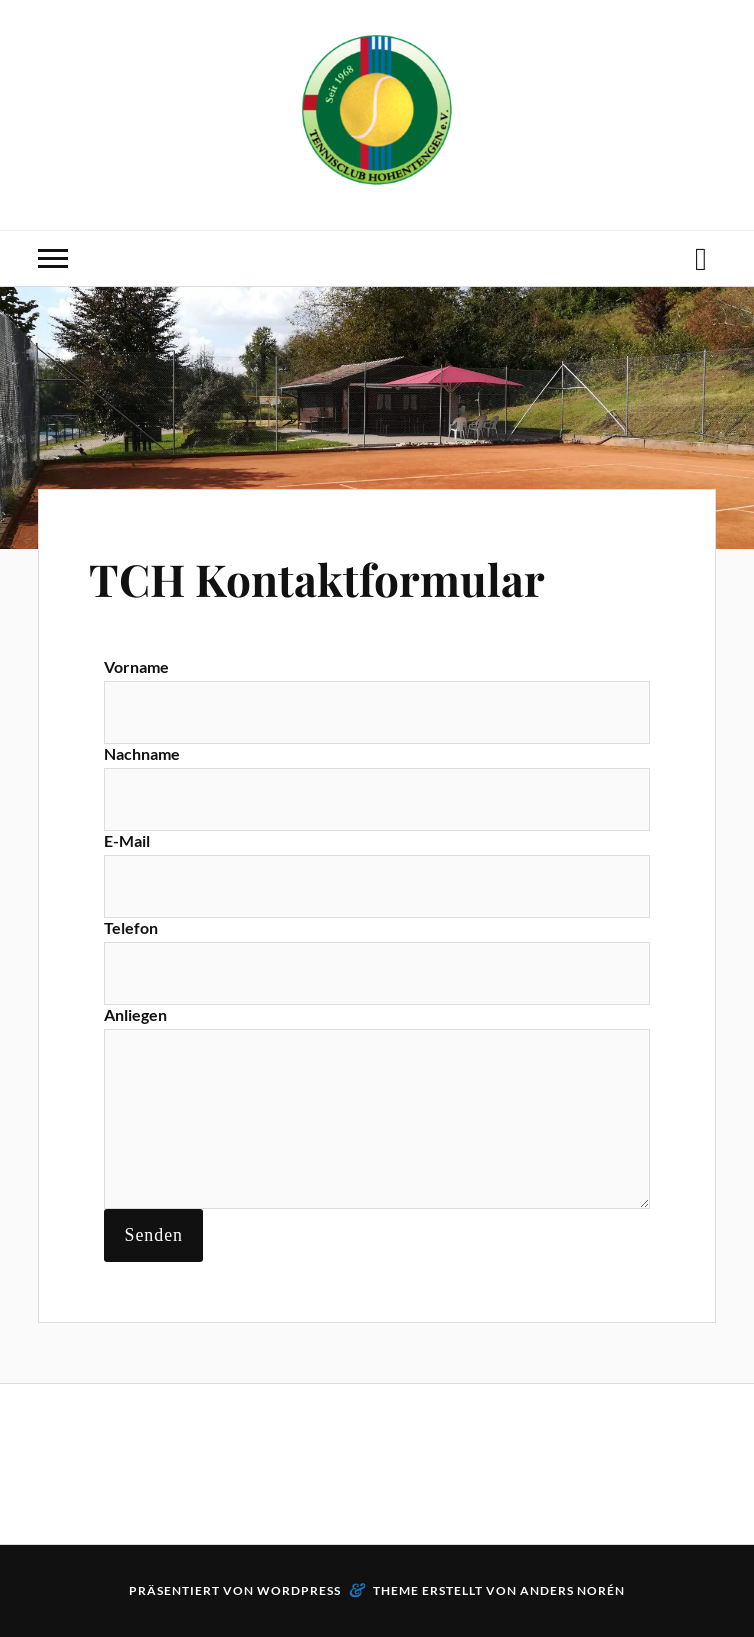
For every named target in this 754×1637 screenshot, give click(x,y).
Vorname (136, 666)
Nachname (142, 753)
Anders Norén (572, 1590)
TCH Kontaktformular (317, 578)
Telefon (131, 927)
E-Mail (127, 840)
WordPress (299, 1590)
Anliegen (135, 1014)
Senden (153, 1235)
